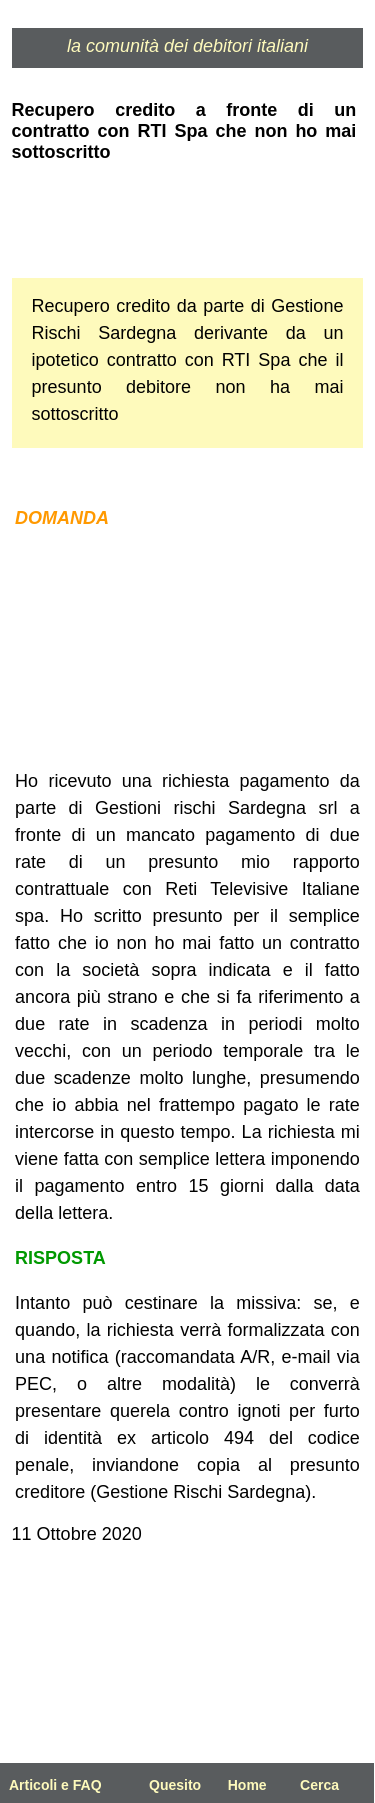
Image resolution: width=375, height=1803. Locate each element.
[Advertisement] (188, 650)
